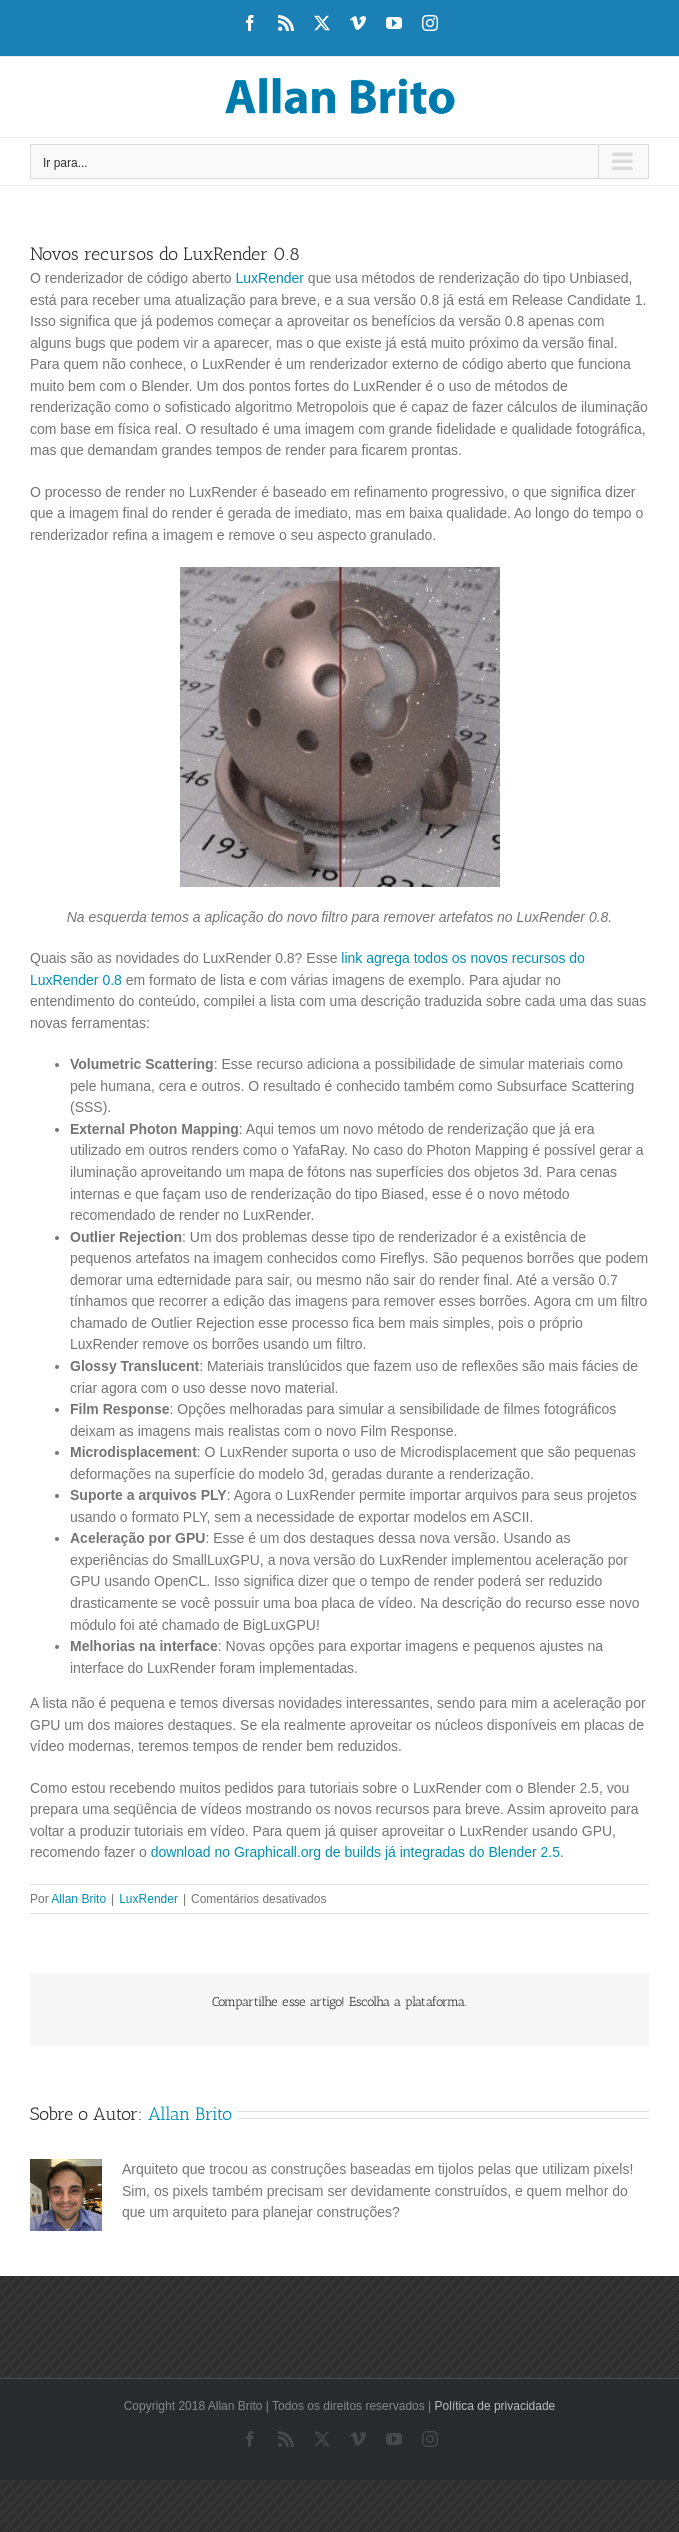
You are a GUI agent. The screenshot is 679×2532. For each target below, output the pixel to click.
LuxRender (269, 278)
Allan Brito (78, 1899)
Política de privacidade (495, 2406)
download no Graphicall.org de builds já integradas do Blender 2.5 (355, 1852)
